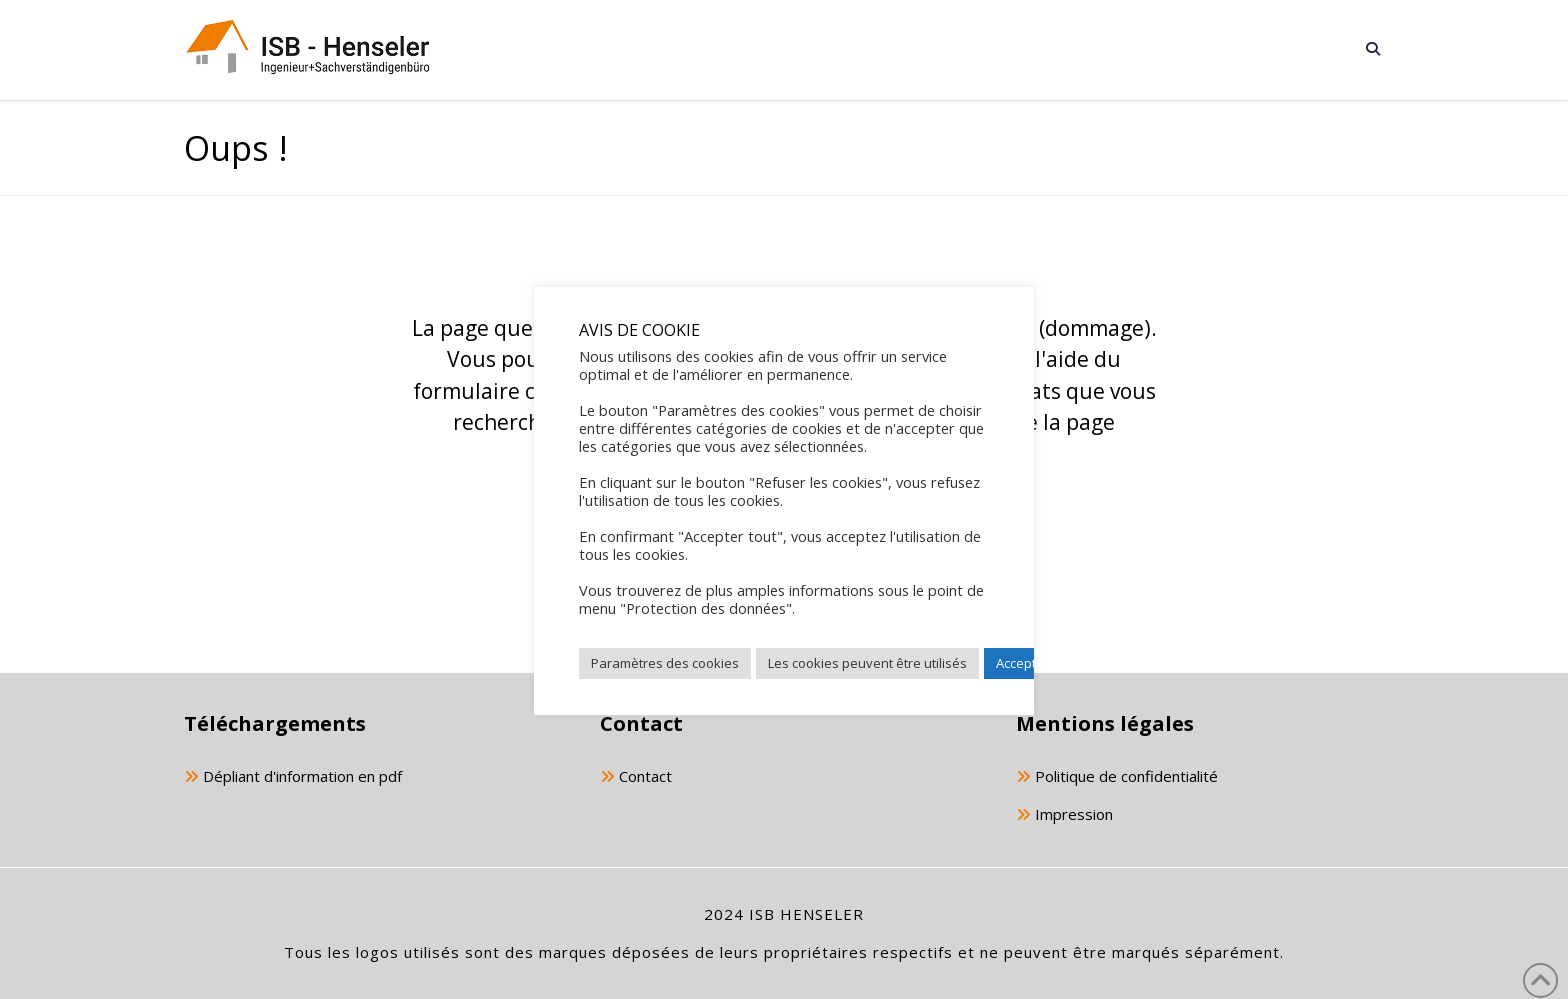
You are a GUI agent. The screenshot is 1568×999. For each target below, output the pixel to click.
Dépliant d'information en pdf (293, 777)
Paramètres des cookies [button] (665, 663)
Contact (636, 777)
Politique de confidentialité (1117, 777)
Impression (1064, 815)
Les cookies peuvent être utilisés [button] (867, 663)
